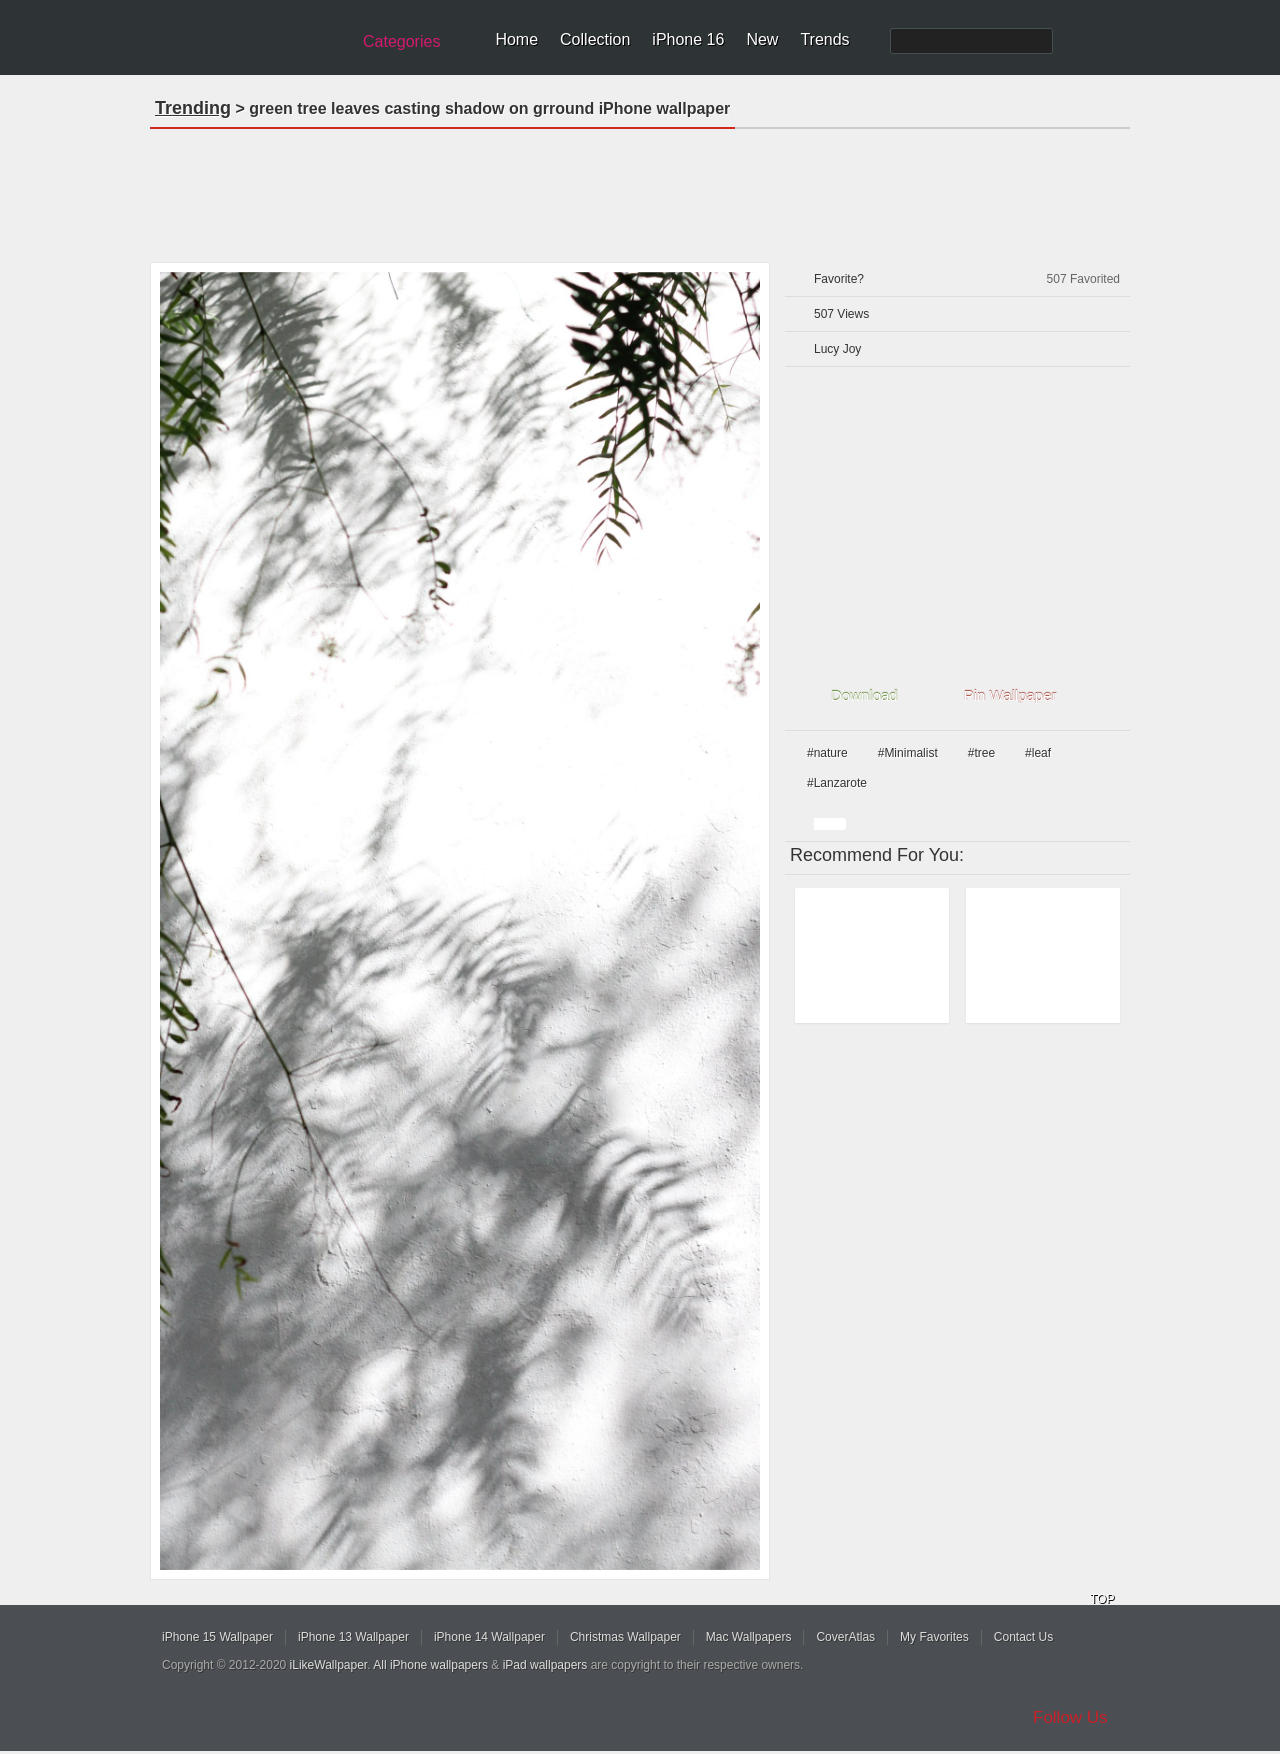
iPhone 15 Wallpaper (217, 1637)
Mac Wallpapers (749, 1637)
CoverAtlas (845, 1637)
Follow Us (1070, 1717)
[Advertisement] (640, 189)
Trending (193, 108)
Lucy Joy (837, 349)
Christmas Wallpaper (625, 1637)
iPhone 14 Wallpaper (489, 1637)
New (762, 39)
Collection (595, 39)
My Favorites (934, 1637)
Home (516, 39)
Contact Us (1023, 1637)
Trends (824, 39)
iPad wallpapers (545, 1665)
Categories (401, 41)
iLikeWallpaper (329, 1665)
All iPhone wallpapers (430, 1665)
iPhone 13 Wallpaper (353, 1637)
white (830, 824)
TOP (1102, 1599)
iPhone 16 (688, 39)
